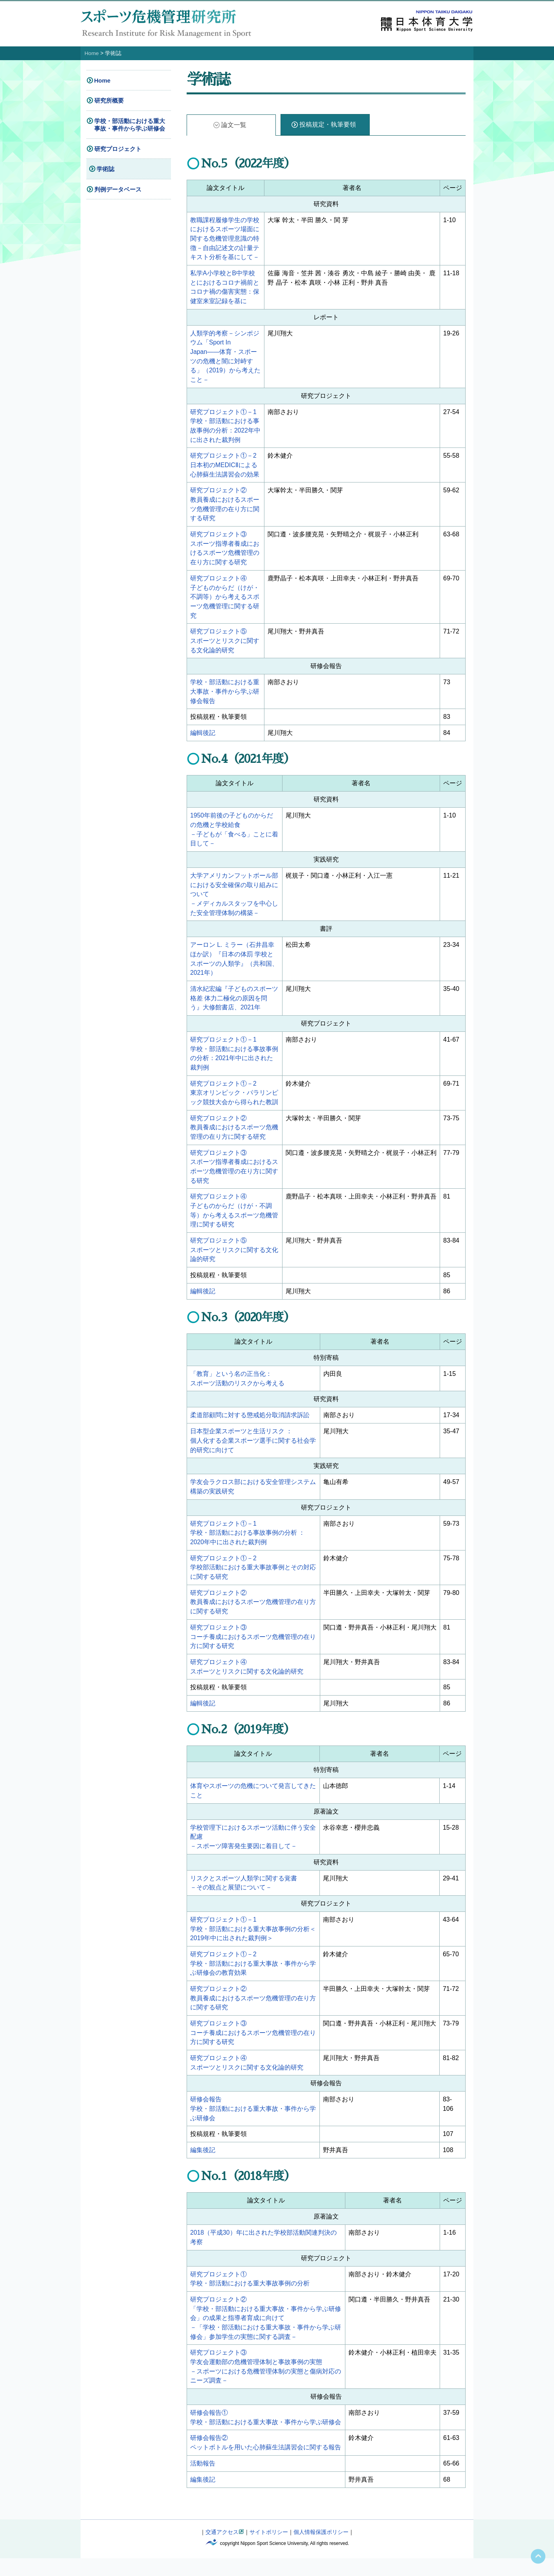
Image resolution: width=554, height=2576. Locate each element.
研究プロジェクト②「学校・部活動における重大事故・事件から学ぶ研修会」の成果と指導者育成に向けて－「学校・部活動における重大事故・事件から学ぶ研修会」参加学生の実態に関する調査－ (265, 2334)
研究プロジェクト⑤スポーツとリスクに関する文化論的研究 (224, 645)
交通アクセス (221, 2550)
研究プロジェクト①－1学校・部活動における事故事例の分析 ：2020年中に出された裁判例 (247, 1543)
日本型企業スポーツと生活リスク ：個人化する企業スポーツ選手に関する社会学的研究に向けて (253, 1451)
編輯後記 (202, 738)
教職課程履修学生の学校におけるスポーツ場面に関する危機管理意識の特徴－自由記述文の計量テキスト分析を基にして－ (224, 238)
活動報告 (202, 2481)
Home (91, 53)
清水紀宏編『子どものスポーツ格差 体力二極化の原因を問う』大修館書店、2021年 (234, 1005)
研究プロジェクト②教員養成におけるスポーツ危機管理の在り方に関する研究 (234, 1135)
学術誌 (105, 169)
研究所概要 (109, 100)
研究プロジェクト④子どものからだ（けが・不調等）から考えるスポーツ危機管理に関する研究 (224, 600)
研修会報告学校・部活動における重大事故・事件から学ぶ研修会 (253, 2124)
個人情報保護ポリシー (321, 2550)
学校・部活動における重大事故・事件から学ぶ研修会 (129, 124)
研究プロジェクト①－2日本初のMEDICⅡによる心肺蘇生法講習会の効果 (224, 467)
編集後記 (202, 2165)
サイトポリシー (268, 2550)
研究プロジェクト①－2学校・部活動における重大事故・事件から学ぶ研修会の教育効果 (253, 1977)
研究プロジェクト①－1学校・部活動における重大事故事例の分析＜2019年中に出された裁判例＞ (253, 1942)
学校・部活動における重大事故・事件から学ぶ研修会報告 (224, 696)
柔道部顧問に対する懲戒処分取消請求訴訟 (250, 1425)
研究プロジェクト (117, 148)
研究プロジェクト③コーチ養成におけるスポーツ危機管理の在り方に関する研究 (253, 1648)
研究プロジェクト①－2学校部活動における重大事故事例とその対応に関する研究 (253, 1578)
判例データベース (117, 189)
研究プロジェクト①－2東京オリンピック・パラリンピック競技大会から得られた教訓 (234, 1100)
